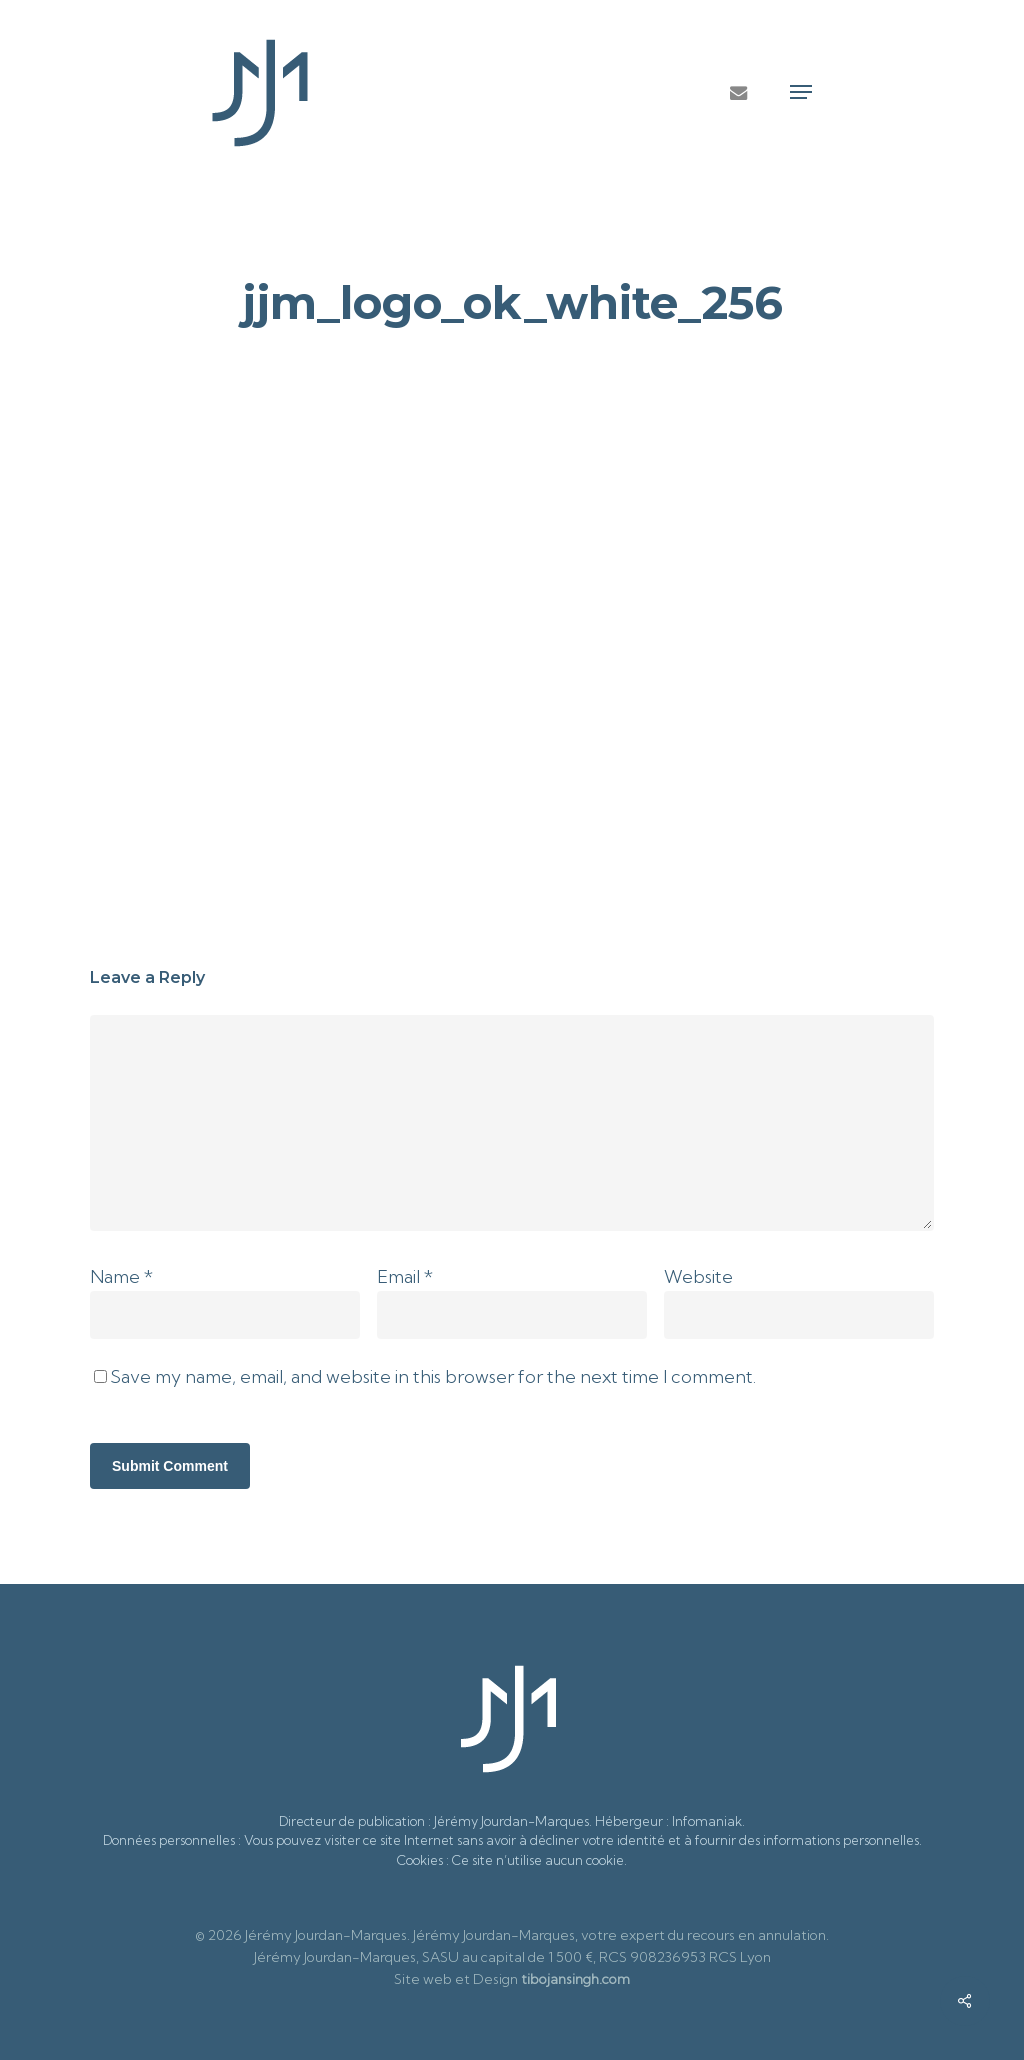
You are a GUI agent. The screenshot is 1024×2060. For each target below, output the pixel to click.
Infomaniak (707, 1821)
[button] (801, 92)
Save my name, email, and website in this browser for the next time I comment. (433, 1376)
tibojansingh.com (575, 1979)
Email (405, 1276)
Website (698, 1276)
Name (121, 1276)
